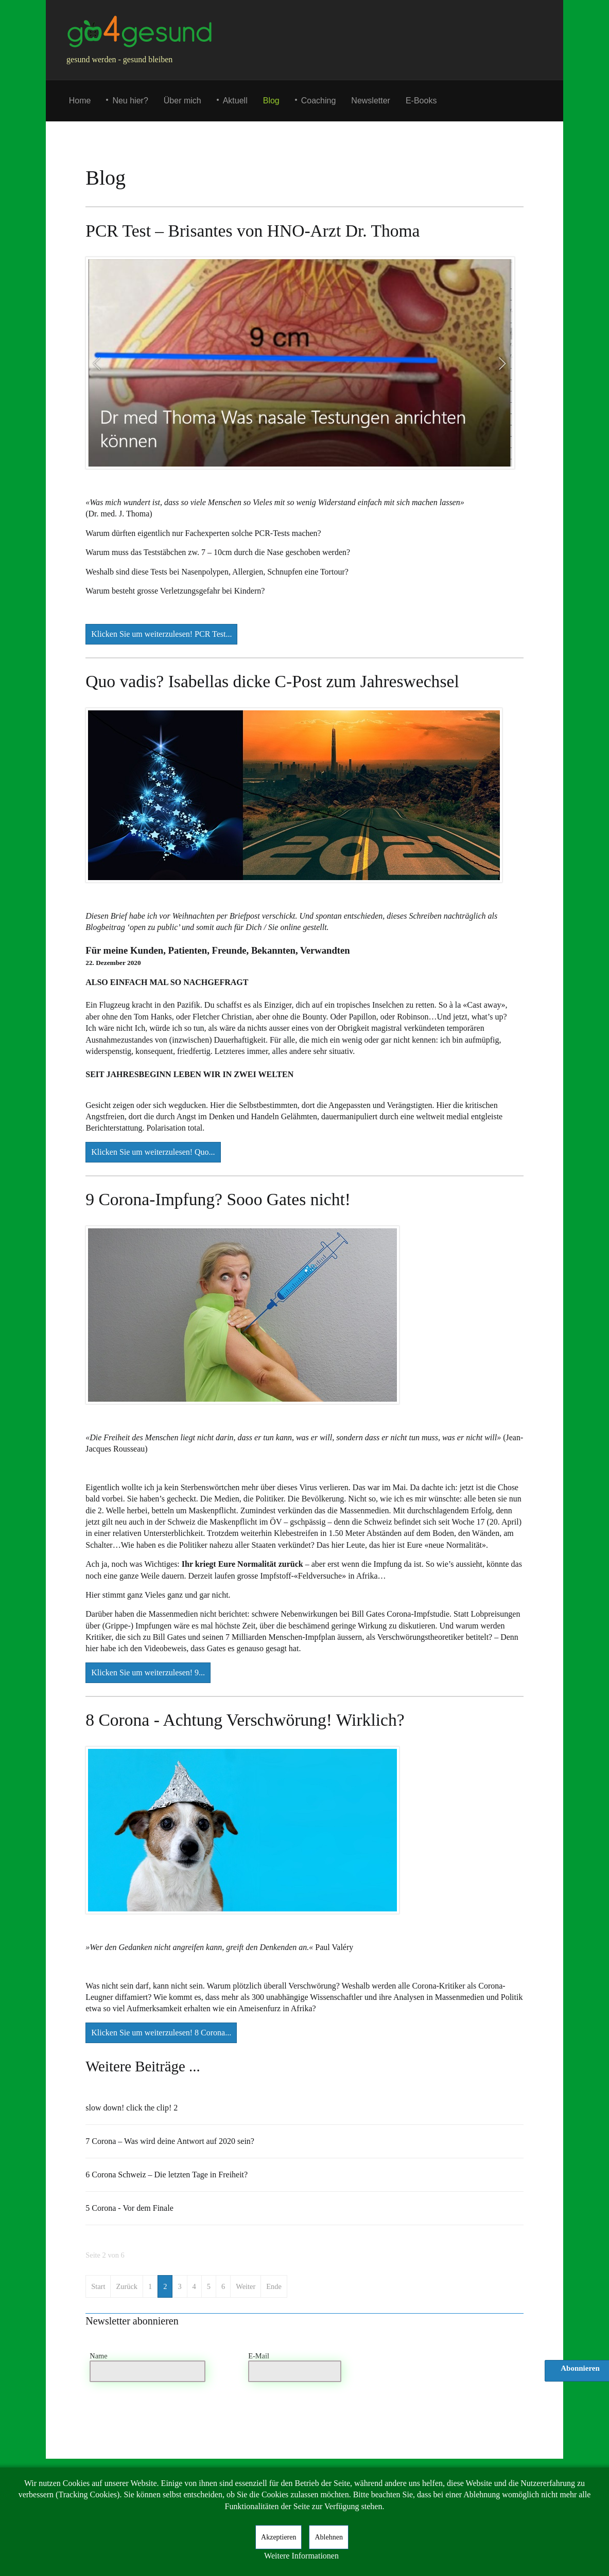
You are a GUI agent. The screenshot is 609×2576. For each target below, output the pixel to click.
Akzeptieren (278, 2537)
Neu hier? (130, 100)
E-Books (421, 100)
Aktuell (235, 100)
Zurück (126, 2286)
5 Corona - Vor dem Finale (129, 2208)
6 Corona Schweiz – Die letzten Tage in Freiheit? (166, 2174)
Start (98, 2286)
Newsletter (370, 100)
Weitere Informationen (301, 2555)
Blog (271, 100)
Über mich (182, 100)
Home (80, 100)
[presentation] (450, 2374)
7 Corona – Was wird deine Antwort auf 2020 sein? (169, 2141)
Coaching (318, 100)
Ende (274, 2286)
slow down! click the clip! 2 (131, 2107)
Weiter (245, 2286)
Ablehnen (328, 2537)
